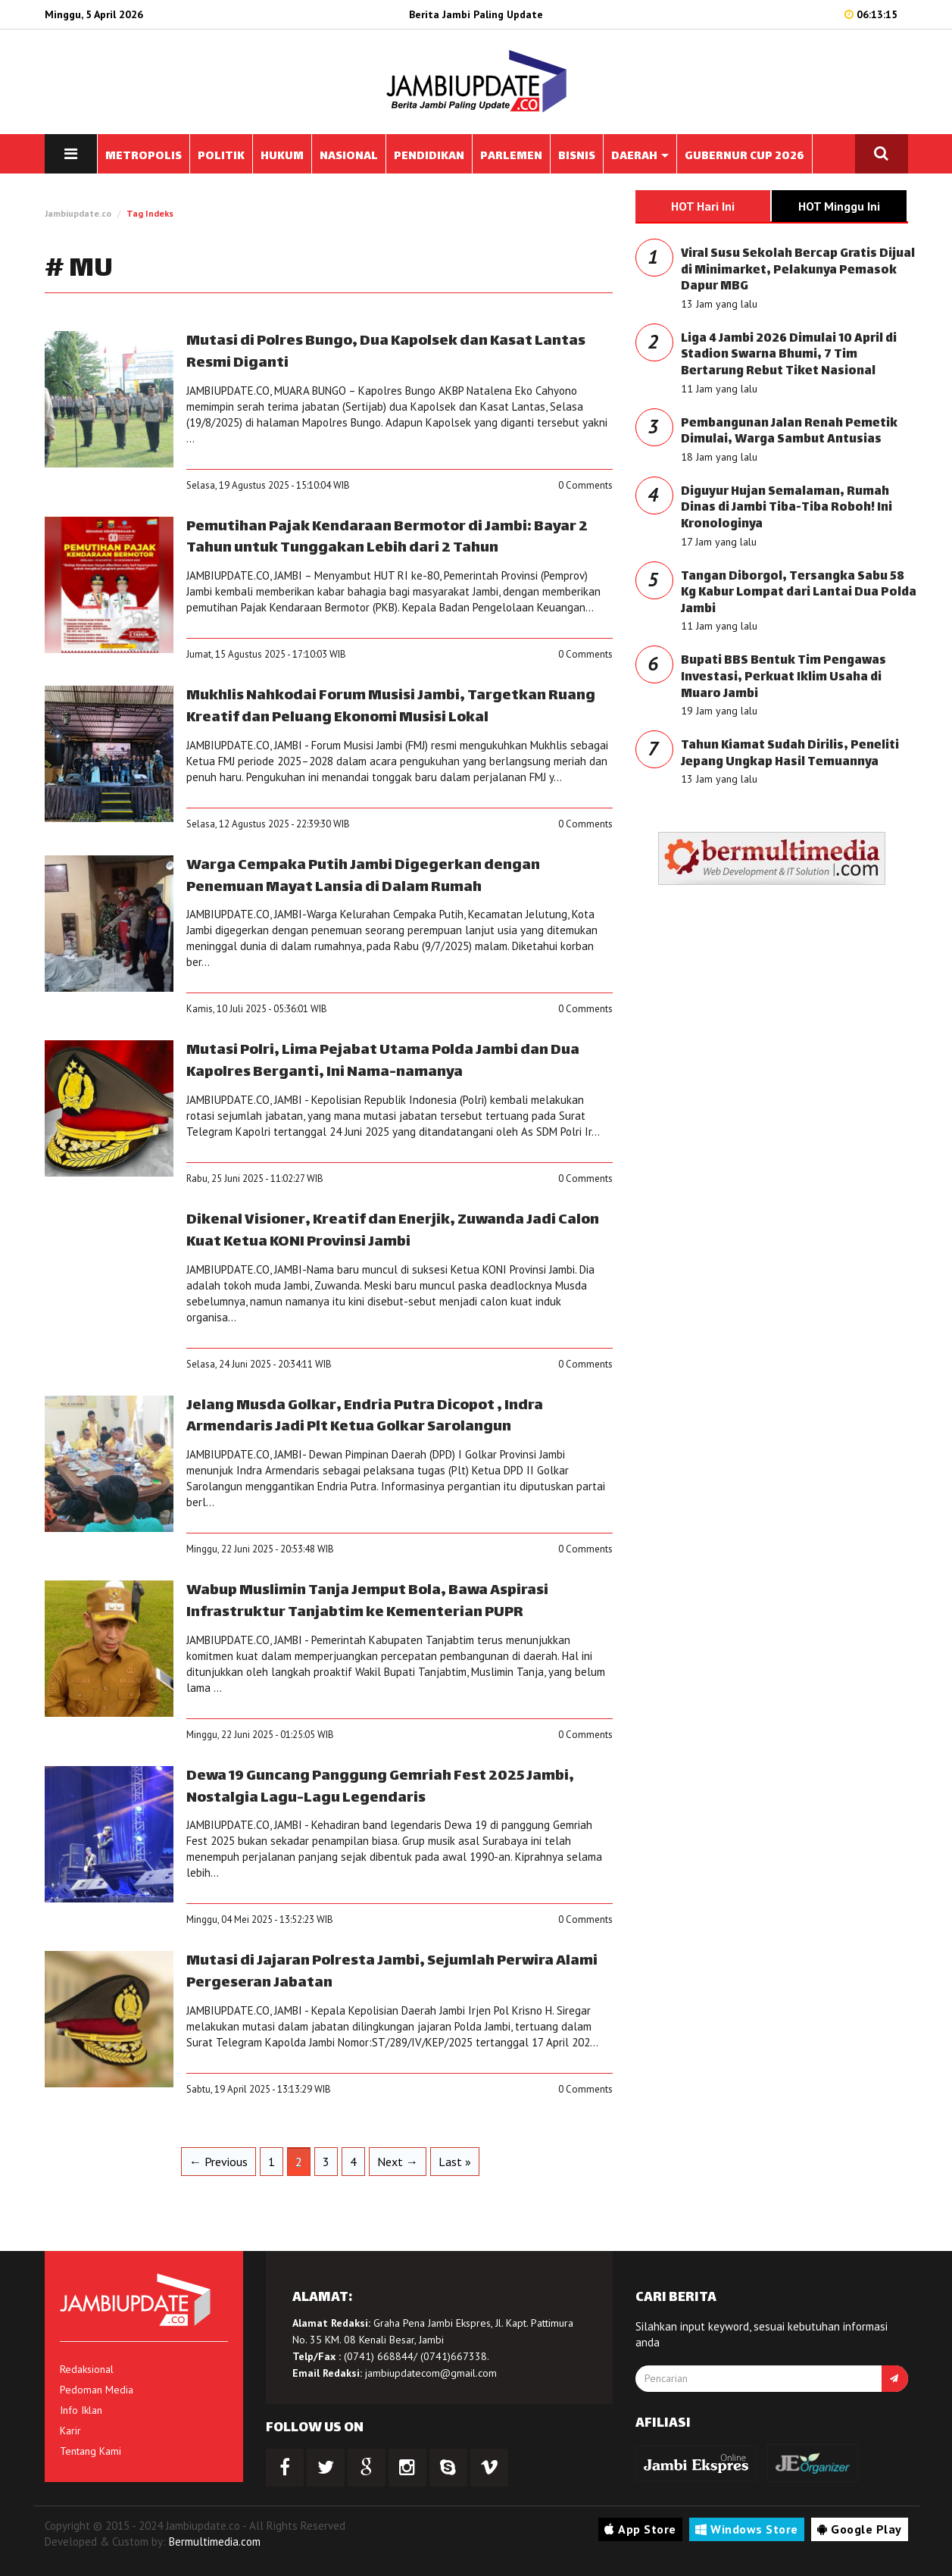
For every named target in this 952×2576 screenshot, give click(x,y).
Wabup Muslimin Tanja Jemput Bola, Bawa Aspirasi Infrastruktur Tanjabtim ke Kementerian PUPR (367, 1601)
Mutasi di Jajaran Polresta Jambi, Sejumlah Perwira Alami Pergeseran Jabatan (392, 1972)
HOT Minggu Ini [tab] (839, 206)
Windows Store (746, 2529)
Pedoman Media (96, 2389)
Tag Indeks (149, 213)
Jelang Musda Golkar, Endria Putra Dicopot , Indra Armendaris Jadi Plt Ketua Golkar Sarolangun (364, 1417)
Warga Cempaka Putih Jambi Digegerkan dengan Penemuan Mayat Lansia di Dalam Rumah (363, 876)
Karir (70, 2430)
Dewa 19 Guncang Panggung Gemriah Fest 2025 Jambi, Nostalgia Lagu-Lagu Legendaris (380, 1787)
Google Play (859, 2529)
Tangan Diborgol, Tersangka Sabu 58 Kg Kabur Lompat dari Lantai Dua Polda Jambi (798, 593)
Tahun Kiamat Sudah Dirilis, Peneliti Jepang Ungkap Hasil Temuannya (790, 754)
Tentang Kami (90, 2451)
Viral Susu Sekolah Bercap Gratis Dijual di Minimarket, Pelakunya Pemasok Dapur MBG (798, 270)
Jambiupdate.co (78, 213)
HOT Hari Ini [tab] (703, 206)
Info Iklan (81, 2410)
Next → (397, 2161)
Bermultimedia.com (215, 2541)
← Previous (218, 2161)
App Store (640, 2529)
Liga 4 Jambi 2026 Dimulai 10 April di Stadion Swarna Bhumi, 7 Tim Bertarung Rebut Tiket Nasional (789, 355)
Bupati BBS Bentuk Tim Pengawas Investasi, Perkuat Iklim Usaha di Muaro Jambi (783, 677)
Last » (455, 2161)
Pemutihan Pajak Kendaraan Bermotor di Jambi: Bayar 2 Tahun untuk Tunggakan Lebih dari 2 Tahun (387, 538)
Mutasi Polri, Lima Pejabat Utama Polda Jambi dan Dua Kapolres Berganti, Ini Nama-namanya (382, 1061)
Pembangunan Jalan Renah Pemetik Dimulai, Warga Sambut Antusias (789, 432)
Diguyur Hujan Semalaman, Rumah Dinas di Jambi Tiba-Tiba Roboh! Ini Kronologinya (786, 508)
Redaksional (87, 2369)
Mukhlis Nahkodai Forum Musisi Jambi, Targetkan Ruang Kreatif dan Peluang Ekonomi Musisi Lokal (390, 707)
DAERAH (640, 156)
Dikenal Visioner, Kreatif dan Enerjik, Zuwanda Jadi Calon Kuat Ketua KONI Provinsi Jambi (392, 1231)
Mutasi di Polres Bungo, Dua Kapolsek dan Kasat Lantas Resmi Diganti (385, 352)
